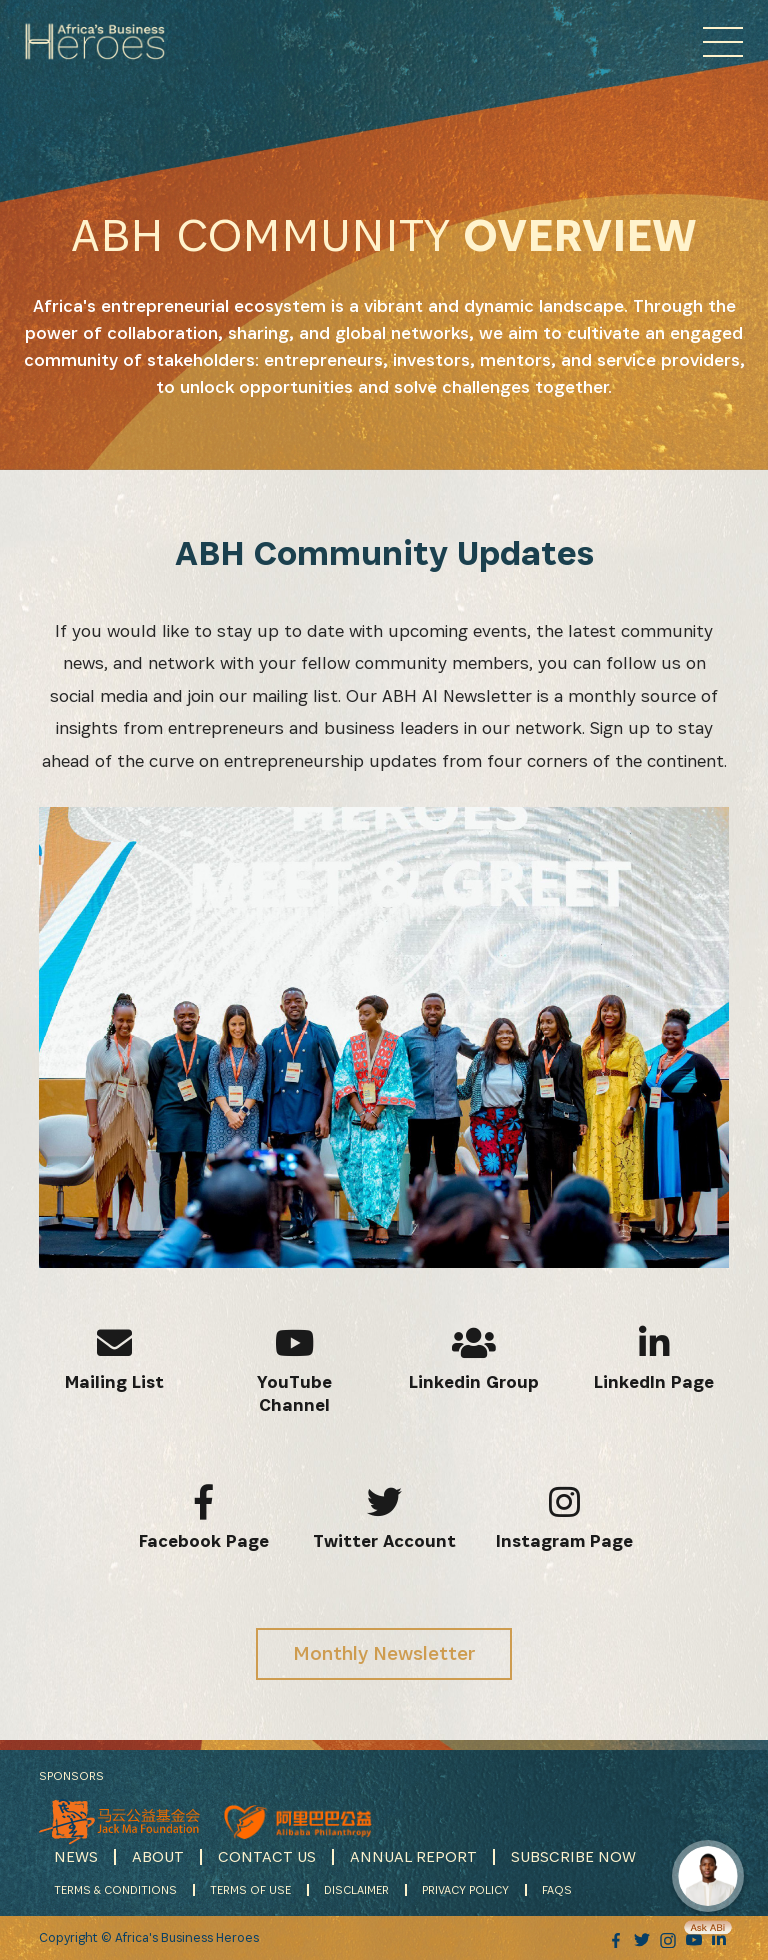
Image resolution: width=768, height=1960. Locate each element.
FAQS (557, 1889)
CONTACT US (267, 1856)
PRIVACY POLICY (465, 1889)
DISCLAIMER (356, 1889)
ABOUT (158, 1856)
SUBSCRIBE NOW (573, 1856)
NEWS (76, 1856)
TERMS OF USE (250, 1889)
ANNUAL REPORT (413, 1856)
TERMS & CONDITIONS (115, 1889)
